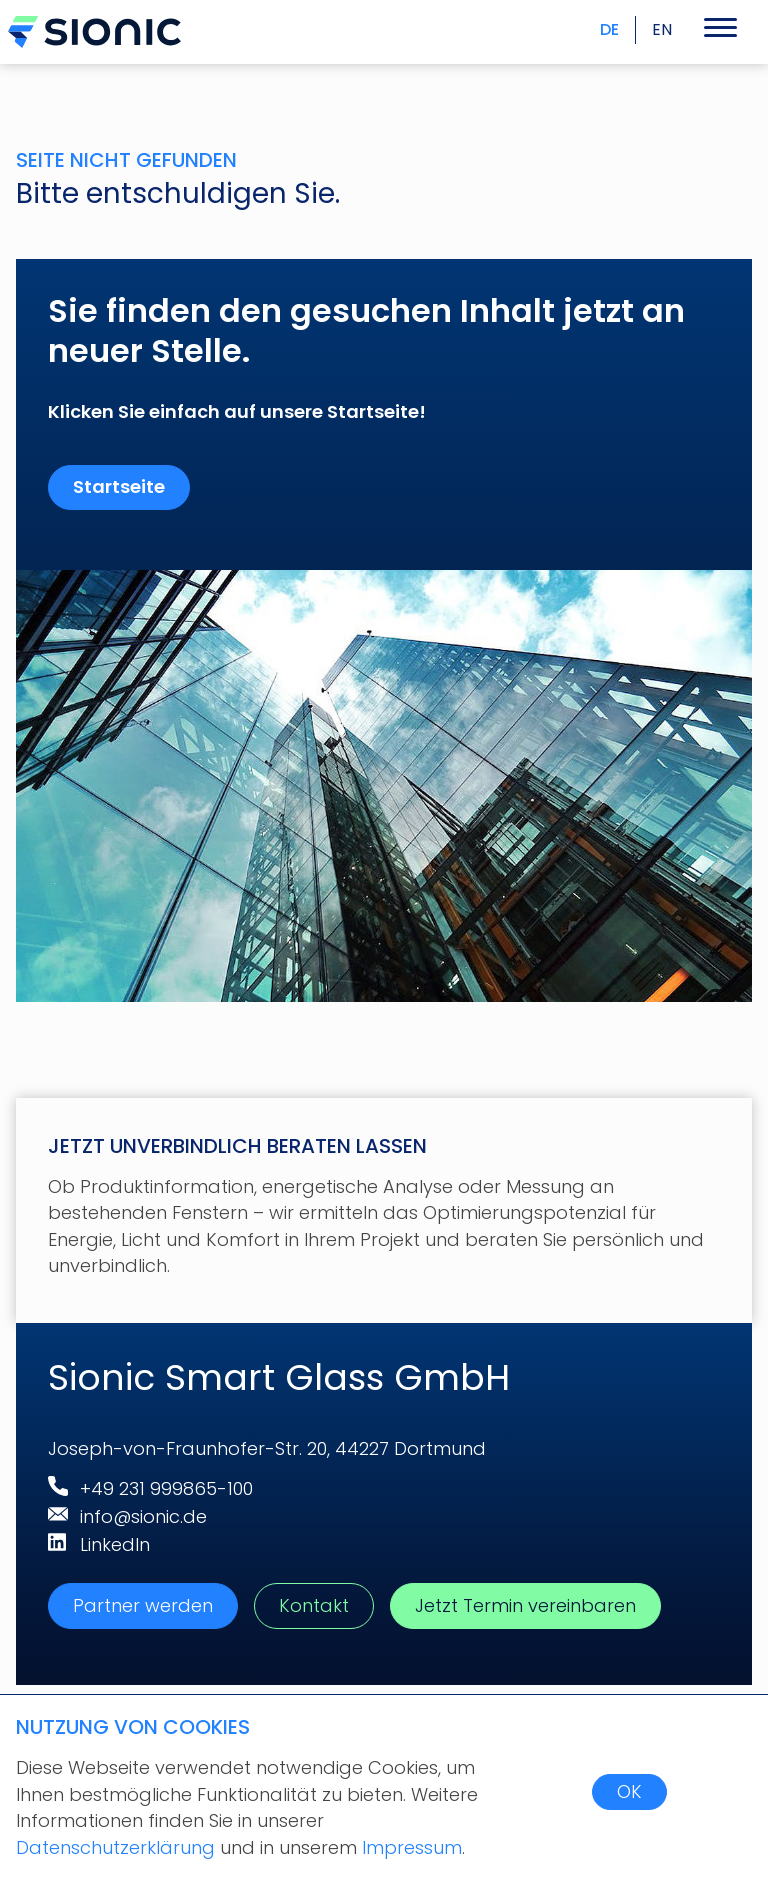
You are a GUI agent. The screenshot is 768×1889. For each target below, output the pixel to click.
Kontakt (314, 1605)
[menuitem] (653, 30)
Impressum (412, 1847)
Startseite (119, 486)
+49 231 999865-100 (166, 1488)
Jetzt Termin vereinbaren (525, 1605)
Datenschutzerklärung (118, 1847)
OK (629, 1791)
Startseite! (376, 411)
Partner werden (143, 1605)
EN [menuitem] (662, 29)
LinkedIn (115, 1544)
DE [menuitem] (609, 29)
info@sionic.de (143, 1516)
